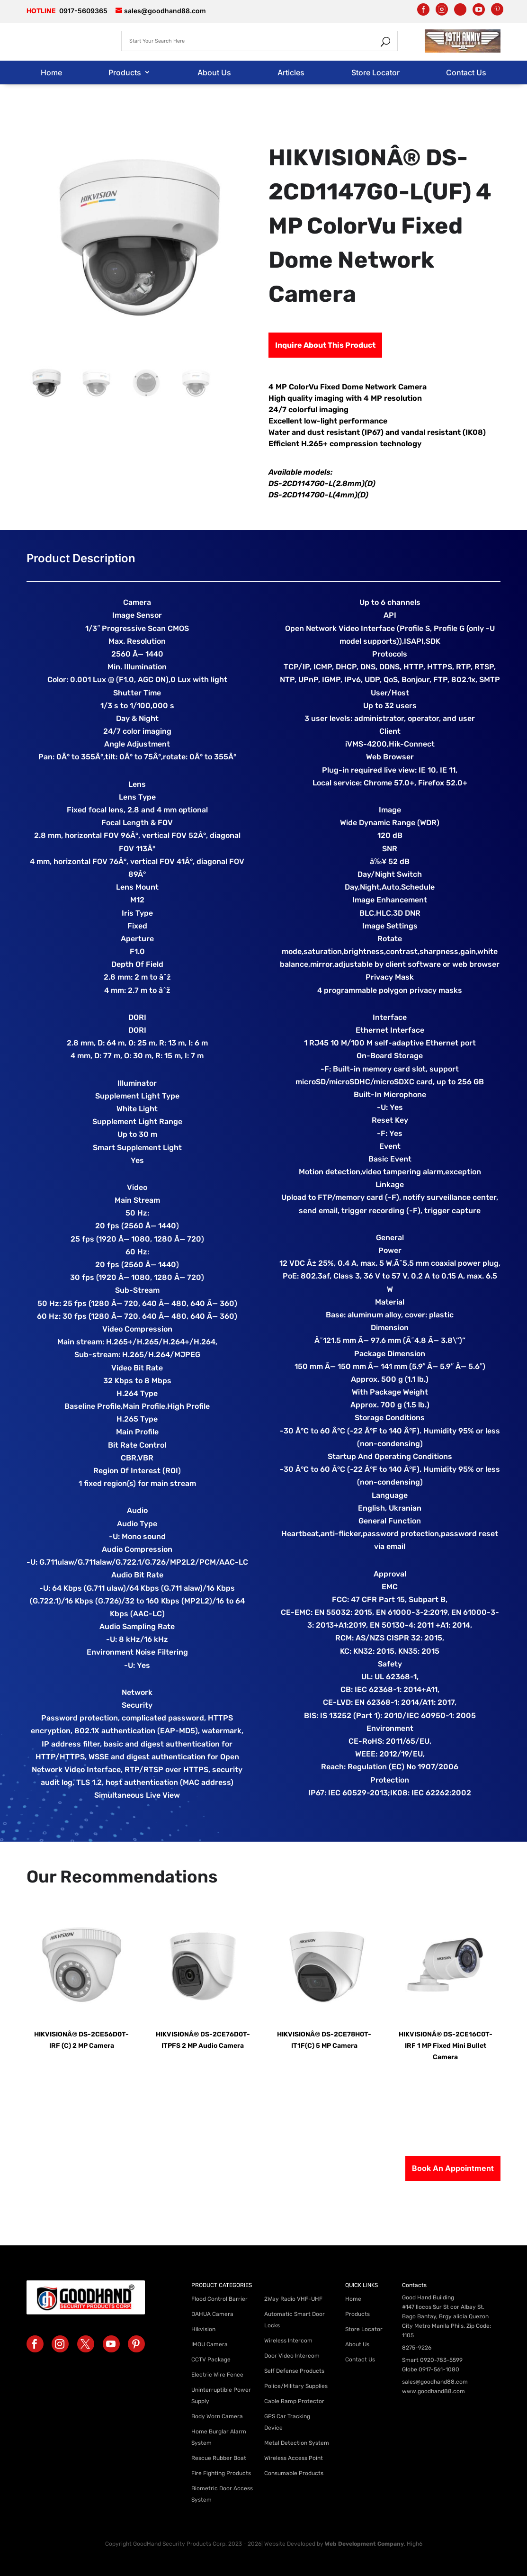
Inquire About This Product (325, 345)
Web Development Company (364, 2543)
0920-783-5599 (441, 2360)
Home (51, 72)
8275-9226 (416, 2347)
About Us (214, 72)
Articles (290, 72)
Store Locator (375, 72)
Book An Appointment (453, 2168)
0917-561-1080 (439, 2369)
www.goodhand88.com (433, 2391)
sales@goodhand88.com (435, 2381)
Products (124, 72)
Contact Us (466, 72)
